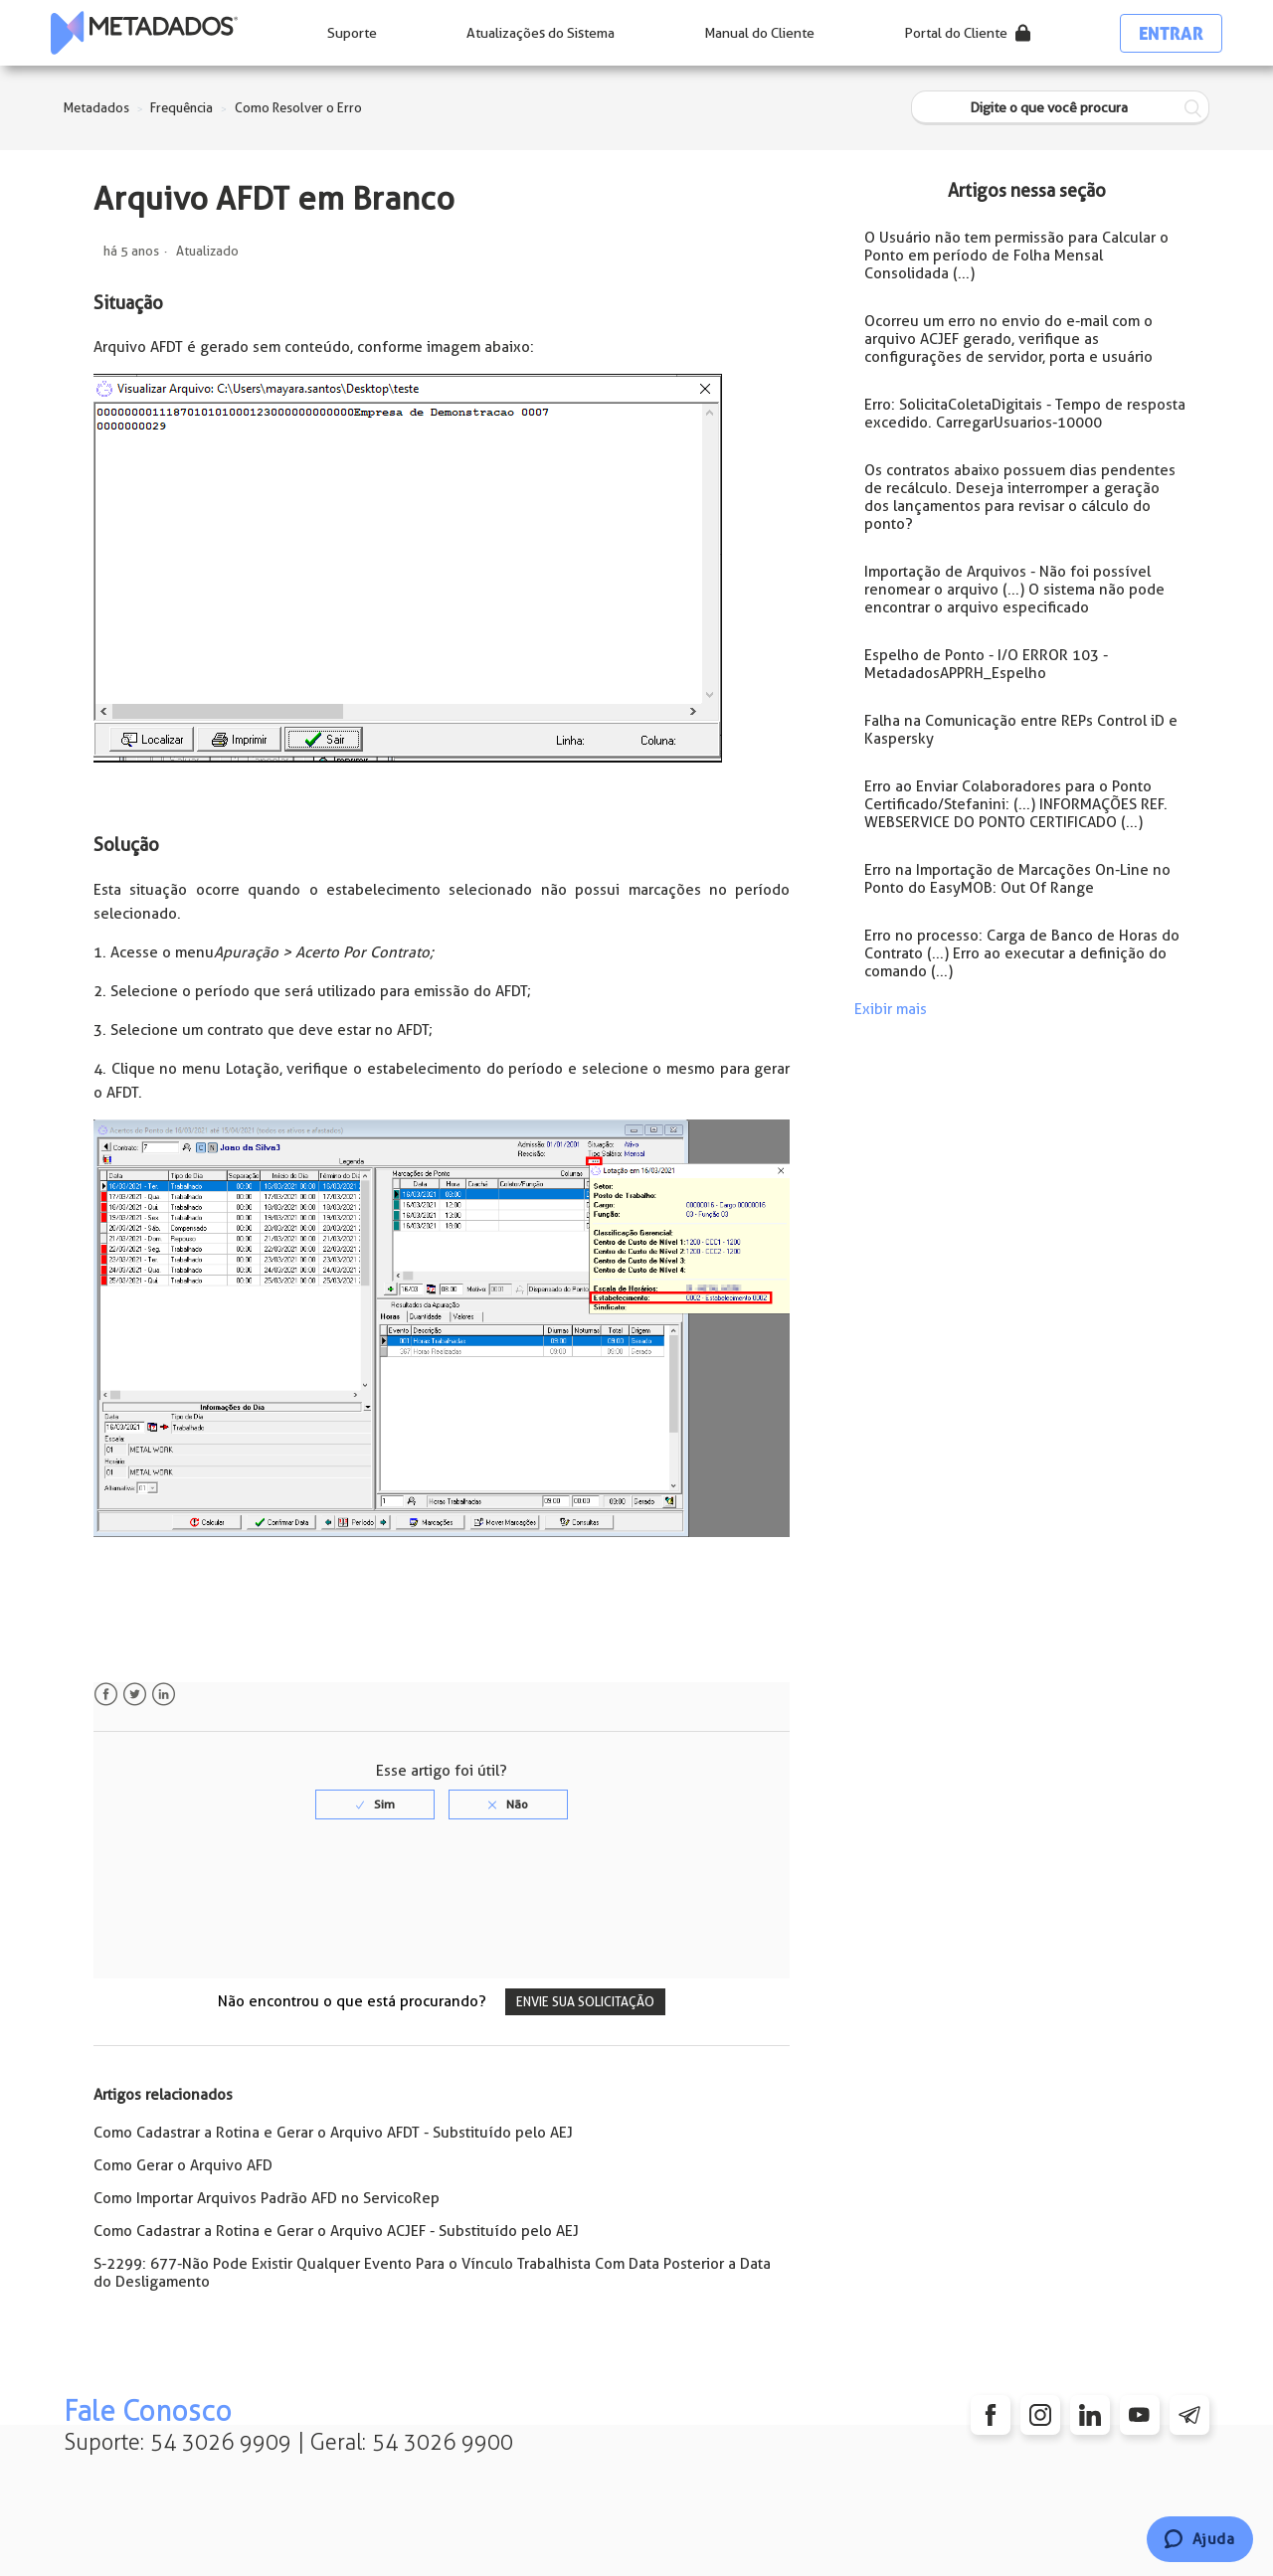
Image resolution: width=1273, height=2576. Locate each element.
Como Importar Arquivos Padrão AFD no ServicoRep (266, 2198)
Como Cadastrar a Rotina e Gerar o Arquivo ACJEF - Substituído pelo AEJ (336, 2231)
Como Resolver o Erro (298, 107)
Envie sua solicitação (585, 2001)
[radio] (375, 1804)
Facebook (105, 1694)
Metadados (96, 107)
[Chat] (1200, 2539)
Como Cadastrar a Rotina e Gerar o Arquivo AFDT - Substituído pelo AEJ (333, 2133)
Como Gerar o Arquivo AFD (183, 2165)
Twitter (134, 1694)
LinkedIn (163, 1694)
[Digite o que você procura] (1060, 107)
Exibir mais (890, 1009)
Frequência (181, 107)
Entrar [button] (1171, 33)
